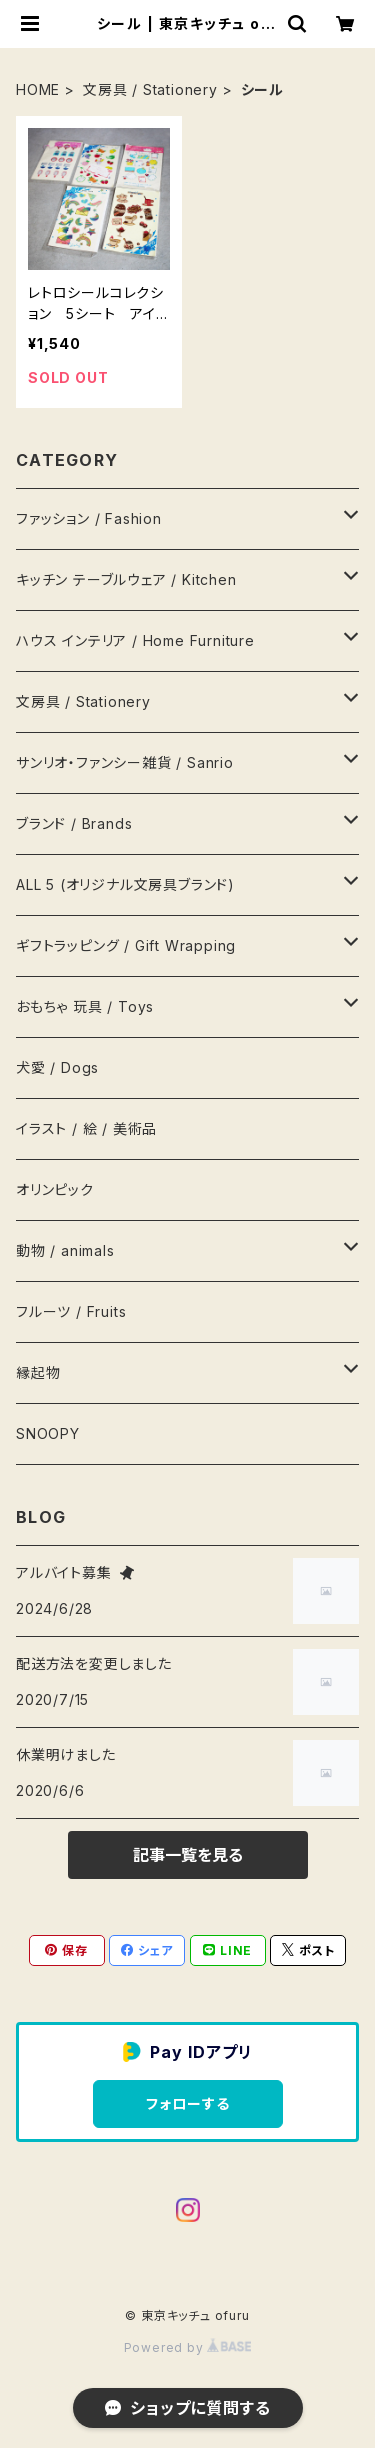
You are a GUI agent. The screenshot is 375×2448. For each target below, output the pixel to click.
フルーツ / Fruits (71, 1311)
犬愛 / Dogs (57, 1067)
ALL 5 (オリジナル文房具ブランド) (125, 884)
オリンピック (55, 1189)
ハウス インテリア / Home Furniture (135, 640)
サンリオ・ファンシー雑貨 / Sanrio (125, 762)
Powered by (188, 2347)
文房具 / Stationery (150, 89)
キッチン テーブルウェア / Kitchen (126, 579)
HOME (38, 89)
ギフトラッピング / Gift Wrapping (126, 945)
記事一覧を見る (188, 1855)
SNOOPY (48, 1433)
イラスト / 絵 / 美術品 (86, 1128)
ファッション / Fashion (89, 518)
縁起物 (38, 1372)
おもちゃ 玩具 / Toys (85, 1006)
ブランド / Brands (74, 823)
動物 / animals (65, 1250)
